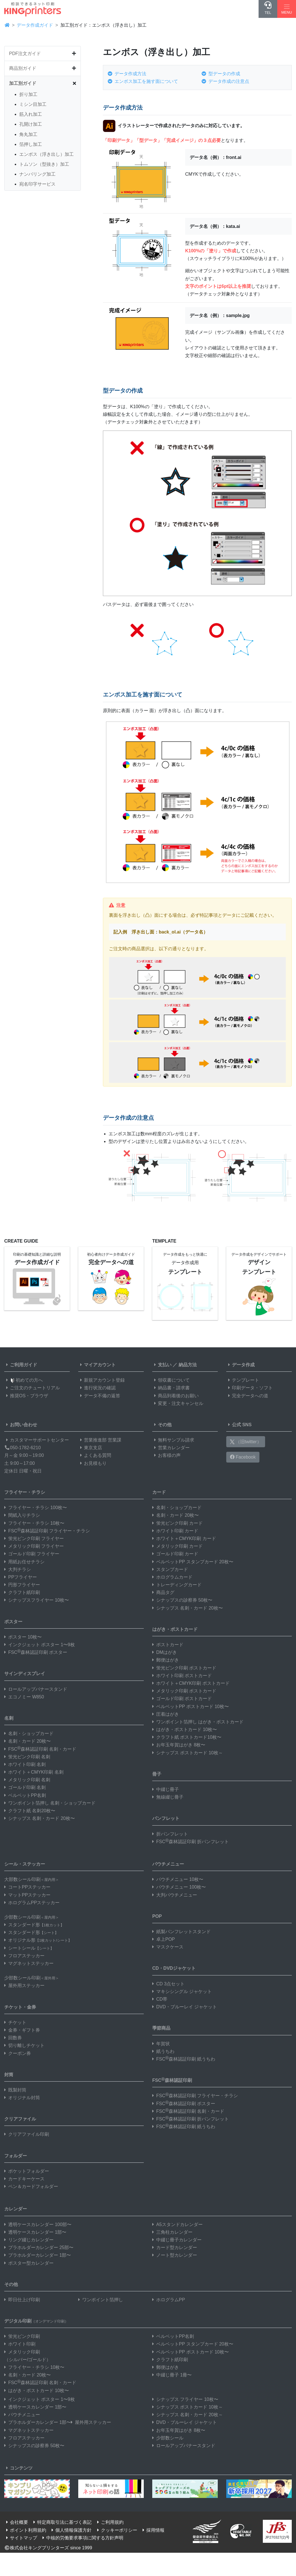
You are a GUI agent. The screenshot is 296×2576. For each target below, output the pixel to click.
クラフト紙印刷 (22, 1592)
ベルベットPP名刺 (25, 1795)
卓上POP (163, 1939)
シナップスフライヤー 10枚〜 (36, 1600)
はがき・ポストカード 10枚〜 (184, 1729)
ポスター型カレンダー (29, 2263)
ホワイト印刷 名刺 (25, 1764)
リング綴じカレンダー (29, 2239)
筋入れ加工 (30, 114)
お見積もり (92, 1463)
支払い (162, 1364)
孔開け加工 (30, 124)
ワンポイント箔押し (100, 2299)
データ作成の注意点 (225, 81)
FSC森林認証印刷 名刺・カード (40, 1749)
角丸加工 (28, 134)
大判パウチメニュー (174, 1895)
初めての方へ (23, 1380)
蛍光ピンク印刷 (22, 2336)
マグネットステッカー (29, 1963)
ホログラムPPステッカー (32, 1902)
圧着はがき (165, 1714)
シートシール (29, 1948)
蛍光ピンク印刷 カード (177, 1523)
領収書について (171, 1380)
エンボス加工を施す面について (143, 81)
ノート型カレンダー (174, 2255)
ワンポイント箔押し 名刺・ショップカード (50, 1803)
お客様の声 (166, 1455)
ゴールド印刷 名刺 (25, 1787)
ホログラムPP (168, 2299)
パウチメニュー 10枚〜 (177, 1879)
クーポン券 (17, 2053)
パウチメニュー (168, 1864)
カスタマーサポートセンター (36, 1440)
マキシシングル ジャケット (182, 1991)
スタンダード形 (34, 1924)
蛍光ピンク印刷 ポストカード (184, 1667)
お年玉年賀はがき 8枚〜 (178, 1744)
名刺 (8, 1718)
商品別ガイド (22, 68)
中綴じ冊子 (165, 1789)
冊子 (156, 1774)
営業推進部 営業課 (99, 1440)
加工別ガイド (22, 83)
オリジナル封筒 (22, 2097)
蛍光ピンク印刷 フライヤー (34, 1538)
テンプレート (242, 1380)
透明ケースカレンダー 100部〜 (37, 2224)
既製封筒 (15, 2090)
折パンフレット (170, 1834)
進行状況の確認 (97, 1387)
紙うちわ (163, 2051)
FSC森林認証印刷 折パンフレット (190, 1841)
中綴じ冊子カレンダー (177, 2239)
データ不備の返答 (99, 1395)
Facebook (243, 1457)
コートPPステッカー (27, 1887)
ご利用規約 (109, 2522)
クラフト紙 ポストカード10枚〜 (186, 1737)
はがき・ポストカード (175, 1629)
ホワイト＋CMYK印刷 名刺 (34, 1772)
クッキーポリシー (116, 2530)
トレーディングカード (177, 1584)
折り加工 (28, 94)
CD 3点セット (168, 1983)
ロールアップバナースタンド (35, 1689)
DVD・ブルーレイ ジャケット (184, 2006)
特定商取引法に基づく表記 (61, 2522)
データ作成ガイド (35, 25)
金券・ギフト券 (22, 2030)
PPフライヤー (20, 1577)
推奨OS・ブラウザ (26, 1395)
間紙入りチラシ (22, 1515)
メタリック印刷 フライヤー (34, 1546)
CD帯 (159, 1999)
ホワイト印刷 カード (175, 1530)
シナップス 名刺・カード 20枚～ (187, 2414)
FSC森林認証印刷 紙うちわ (183, 2059)
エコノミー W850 (24, 1696)
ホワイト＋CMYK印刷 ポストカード (191, 1683)
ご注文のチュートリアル (32, 1387)
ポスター (13, 1621)
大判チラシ (17, 1569)
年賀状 (161, 2043)
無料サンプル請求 (173, 1440)
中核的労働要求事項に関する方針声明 (82, 2537)
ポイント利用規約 (25, 2530)
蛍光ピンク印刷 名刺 (27, 1756)
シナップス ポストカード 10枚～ (187, 1752)
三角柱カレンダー (172, 2232)
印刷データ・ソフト (249, 1387)
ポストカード (167, 1644)
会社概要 (16, 2522)
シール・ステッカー (24, 1864)
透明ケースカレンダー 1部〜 (35, 2232)
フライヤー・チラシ (24, 1492)
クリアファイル (20, 2118)
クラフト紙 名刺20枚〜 (29, 1810)
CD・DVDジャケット (174, 1968)
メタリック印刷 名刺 (27, 1779)
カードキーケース (24, 2178)
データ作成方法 (127, 73)
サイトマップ (20, 2537)
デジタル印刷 (36, 2321)
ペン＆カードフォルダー (31, 2186)
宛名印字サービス (37, 184)
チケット (15, 2022)
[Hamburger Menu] (286, 9)
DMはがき (164, 1652)
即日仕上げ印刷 (22, 2299)
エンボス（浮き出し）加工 (46, 154)
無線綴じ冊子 (167, 1797)
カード (159, 1492)
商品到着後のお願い (175, 1395)
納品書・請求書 (171, 1387)
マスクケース (167, 1946)
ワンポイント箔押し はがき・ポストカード (198, 1721)
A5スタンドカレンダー (177, 2224)
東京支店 (90, 1447)
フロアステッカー (24, 1955)
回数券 (13, 2037)
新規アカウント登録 (101, 1380)
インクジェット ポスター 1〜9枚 (39, 1644)
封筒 (8, 2074)
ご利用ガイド (20, 1364)
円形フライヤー (22, 1584)
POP (157, 1916)
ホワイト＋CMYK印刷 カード (184, 1538)
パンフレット (165, 1818)
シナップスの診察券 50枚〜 (182, 1600)
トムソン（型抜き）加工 (44, 164)
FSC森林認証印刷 (172, 2080)
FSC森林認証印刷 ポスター (35, 1652)
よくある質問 (94, 1455)
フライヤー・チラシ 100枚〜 (35, 1507)
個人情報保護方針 (71, 2530)
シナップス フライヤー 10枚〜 (185, 2399)
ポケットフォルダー (26, 2171)
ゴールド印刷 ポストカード (182, 1698)
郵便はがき (165, 1660)
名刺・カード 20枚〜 (27, 1741)
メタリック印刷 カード (177, 1546)
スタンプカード (170, 1569)
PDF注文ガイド (25, 53)
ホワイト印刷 (19, 2344)
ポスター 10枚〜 (23, 1637)
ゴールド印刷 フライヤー (31, 1553)
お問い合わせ (20, 1424)
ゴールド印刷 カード (175, 1553)
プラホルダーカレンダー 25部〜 (38, 2247)
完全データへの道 (247, 1395)
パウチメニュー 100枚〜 (179, 1887)
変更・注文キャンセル (177, 1403)
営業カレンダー (171, 1447)
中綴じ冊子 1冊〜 (172, 2374)
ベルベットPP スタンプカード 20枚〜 (192, 1561)
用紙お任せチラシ (24, 1561)
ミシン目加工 (32, 104)
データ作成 (240, 1364)
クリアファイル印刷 (26, 2134)
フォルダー (15, 2155)
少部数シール (167, 2438)
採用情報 (152, 2530)
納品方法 (188, 1364)
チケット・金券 (20, 2007)
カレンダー (15, 2208)
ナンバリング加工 (37, 174)
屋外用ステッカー (24, 1985)
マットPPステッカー (27, 1895)
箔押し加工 (30, 144)
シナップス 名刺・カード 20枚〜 (39, 1818)
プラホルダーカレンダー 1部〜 (37, 2255)
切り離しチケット (24, 2045)
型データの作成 (221, 73)
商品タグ (163, 1592)
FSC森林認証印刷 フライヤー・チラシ (47, 1530)
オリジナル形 (38, 1940)
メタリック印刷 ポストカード (184, 1690)
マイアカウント (97, 1364)
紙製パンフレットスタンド (181, 1931)
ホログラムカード (172, 1577)
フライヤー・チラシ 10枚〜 (34, 1523)
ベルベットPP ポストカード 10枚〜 (190, 1706)
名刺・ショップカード (29, 1733)
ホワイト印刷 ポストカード (182, 1675)
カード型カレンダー (174, 2247)
